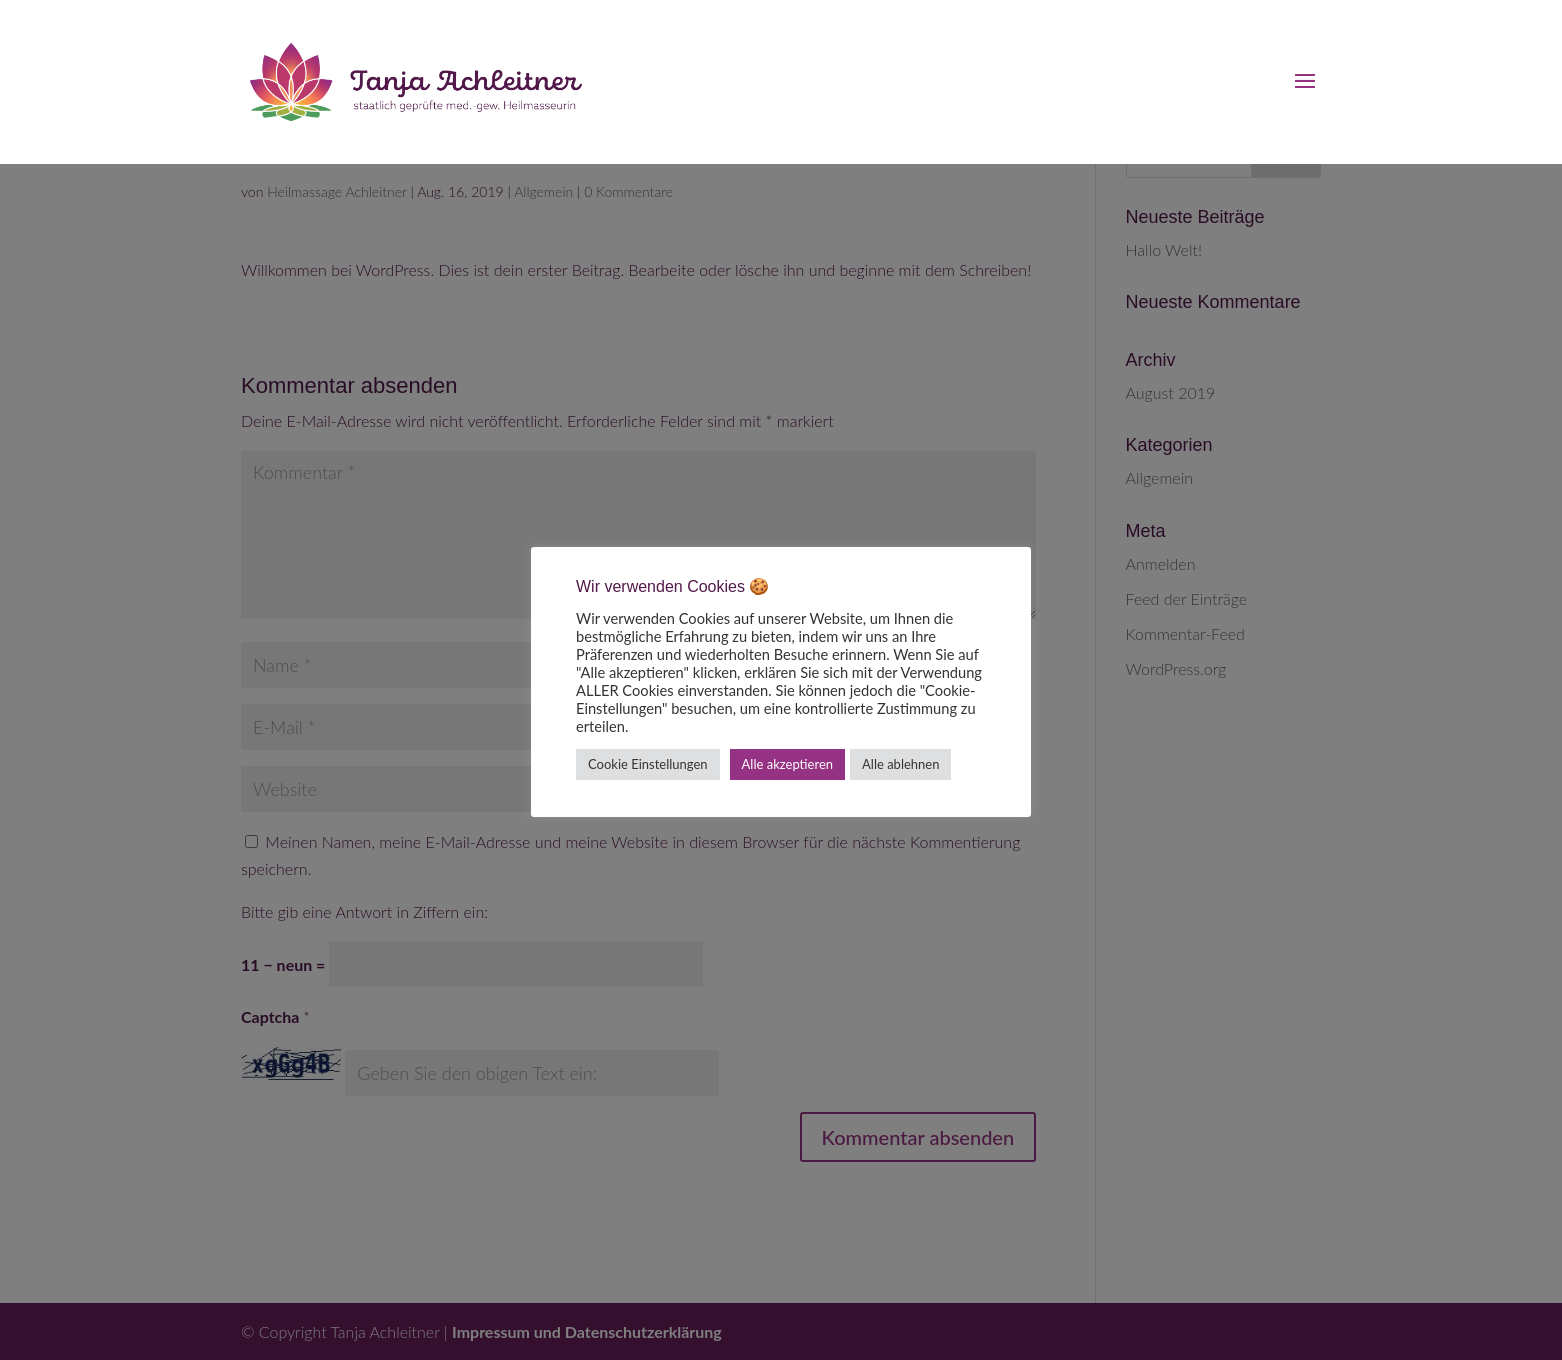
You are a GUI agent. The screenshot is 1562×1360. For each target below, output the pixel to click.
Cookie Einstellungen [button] (648, 764)
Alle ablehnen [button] (900, 764)
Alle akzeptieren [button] (787, 764)
